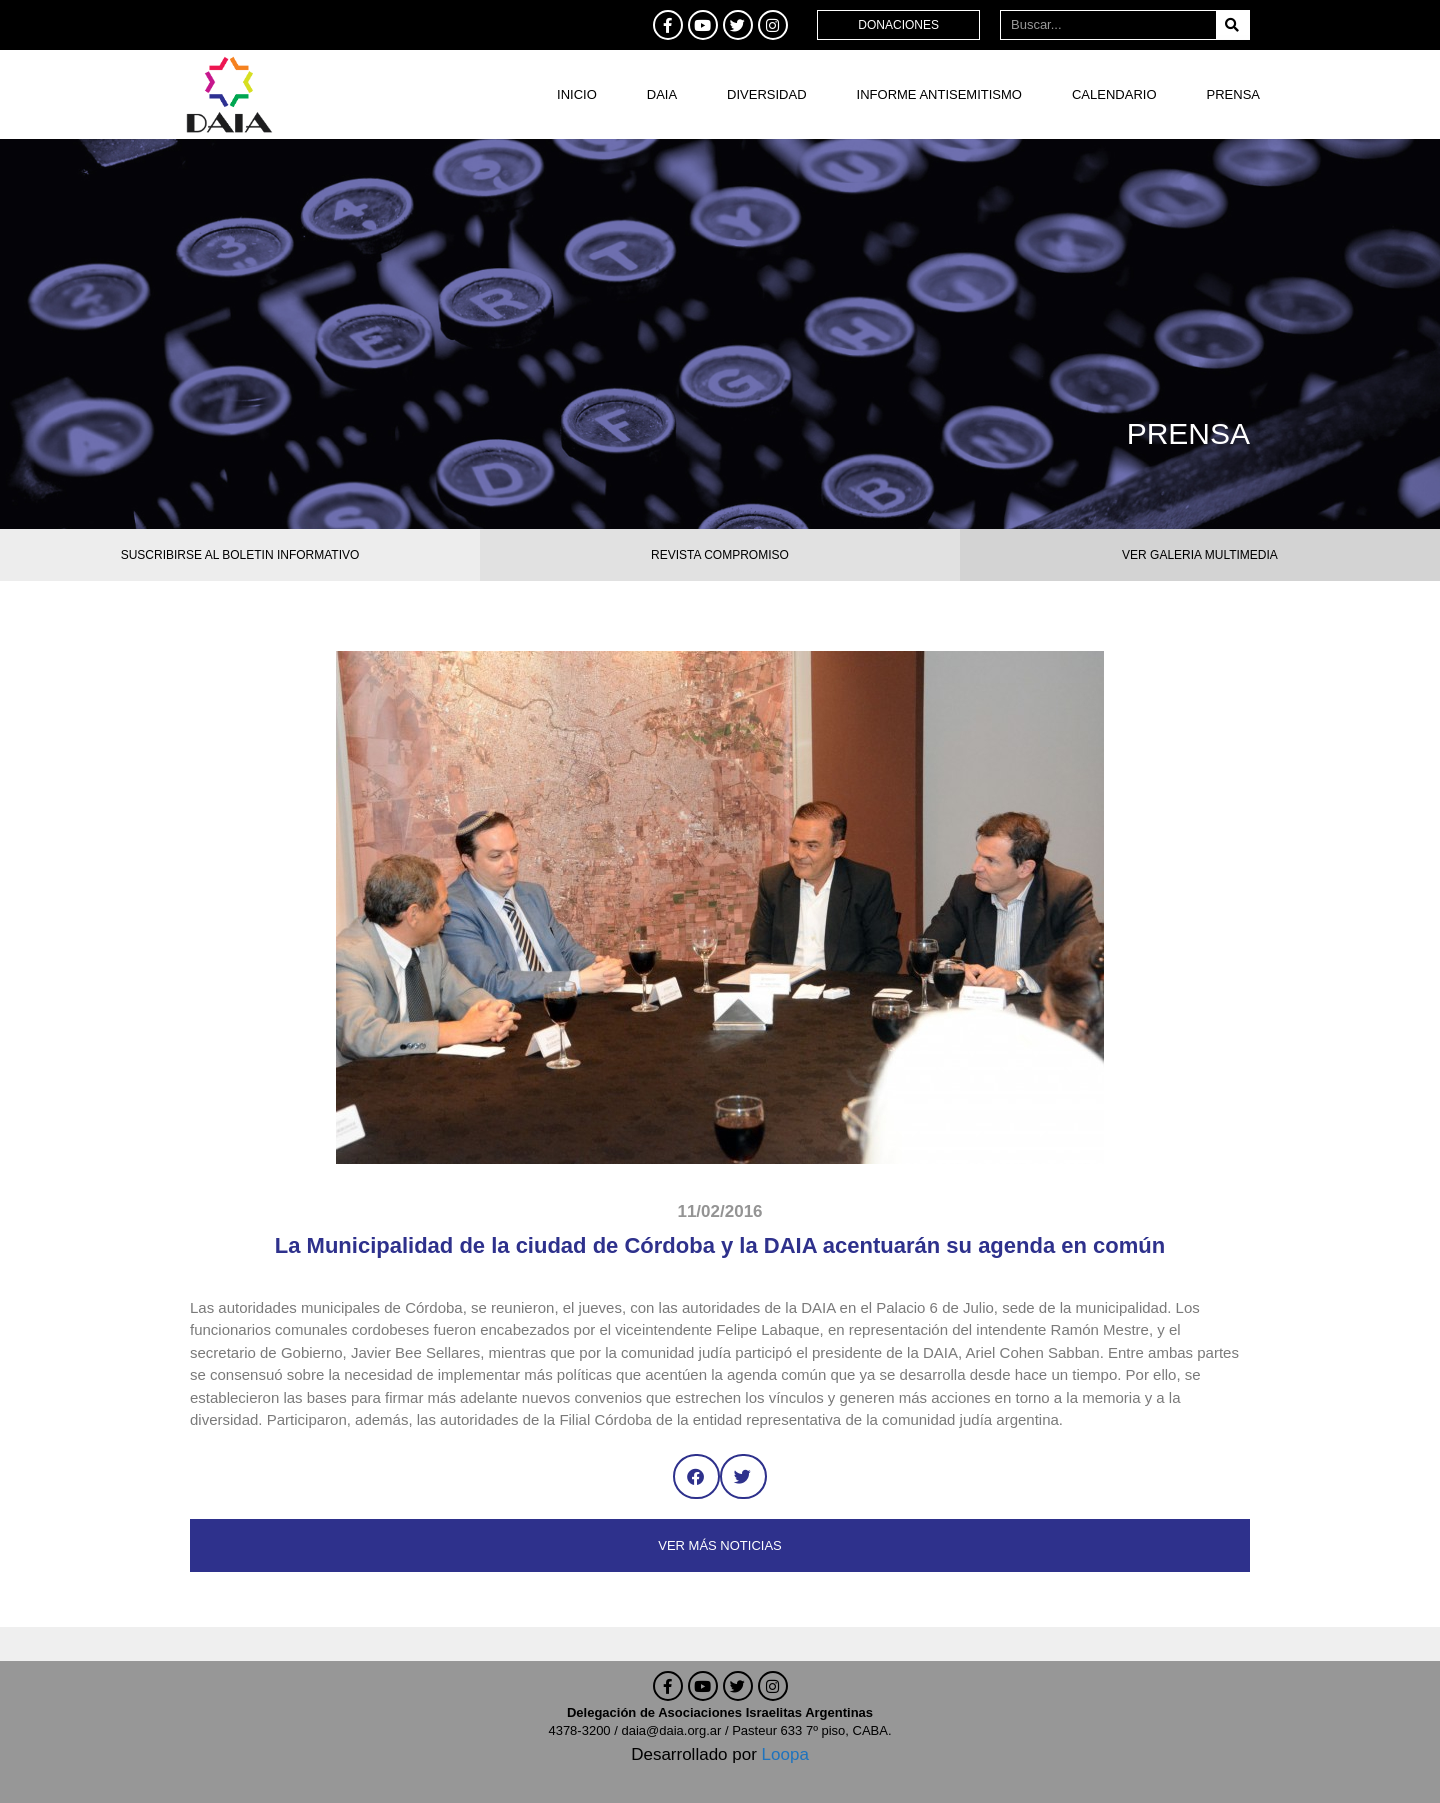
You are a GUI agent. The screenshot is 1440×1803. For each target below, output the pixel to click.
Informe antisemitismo (939, 94)
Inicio (577, 94)
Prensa (1233, 94)
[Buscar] (1232, 25)
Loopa (785, 1754)
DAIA (662, 94)
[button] (696, 1476)
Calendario (1114, 94)
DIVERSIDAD (766, 94)
